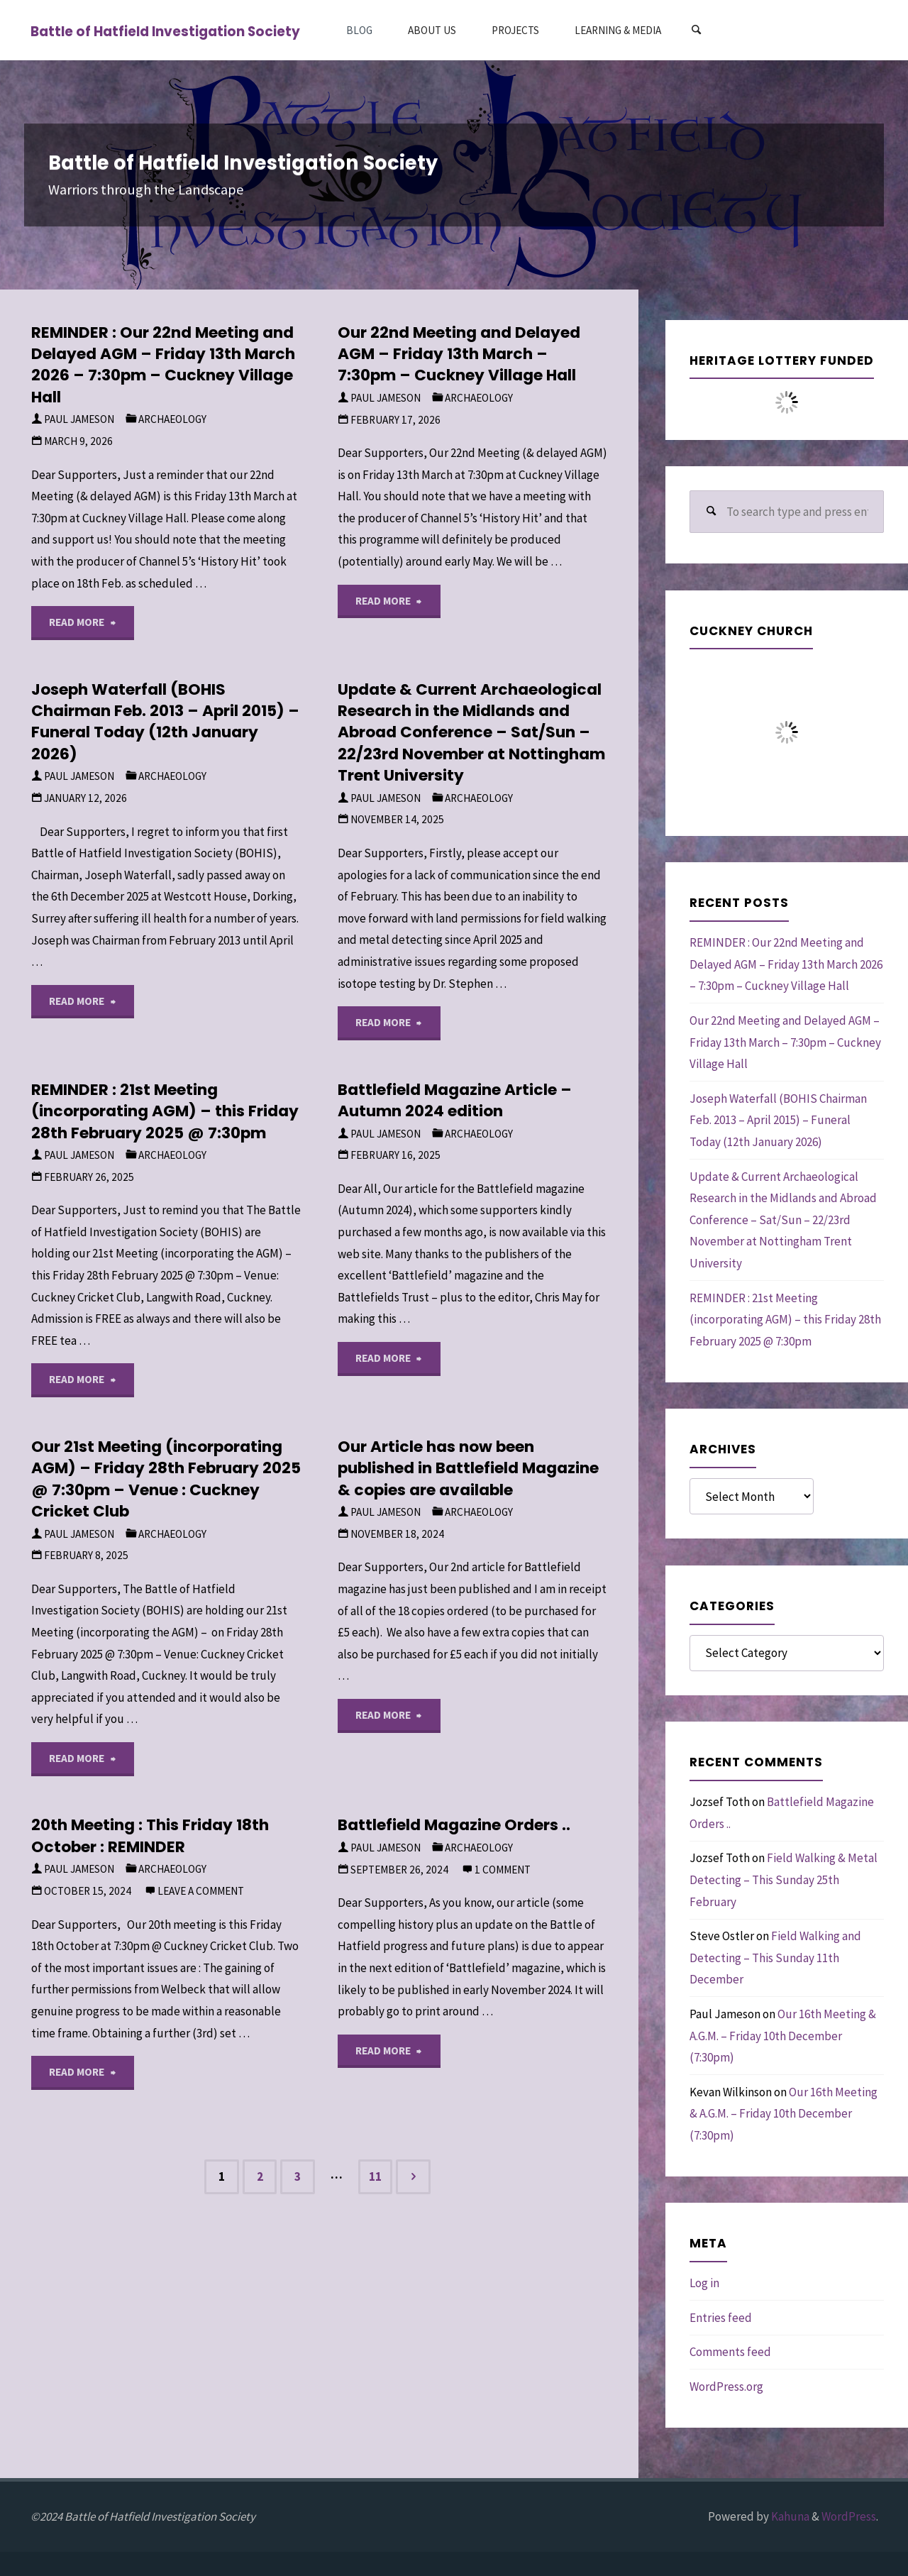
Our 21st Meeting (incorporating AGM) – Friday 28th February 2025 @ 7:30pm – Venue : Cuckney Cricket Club (166, 1479)
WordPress (848, 2516)
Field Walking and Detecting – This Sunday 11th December (775, 1957)
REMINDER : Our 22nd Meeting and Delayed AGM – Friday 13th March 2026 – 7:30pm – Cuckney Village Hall (163, 364)
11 (375, 2176)
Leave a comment (200, 1891)
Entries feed (721, 2317)
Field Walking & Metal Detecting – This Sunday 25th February (783, 1879)
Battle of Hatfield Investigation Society (165, 30)
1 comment (503, 1869)
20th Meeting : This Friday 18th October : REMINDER (150, 1835)
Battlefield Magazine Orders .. (454, 1825)
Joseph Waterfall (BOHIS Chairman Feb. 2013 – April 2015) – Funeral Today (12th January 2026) (165, 721)
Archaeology (172, 419)
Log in (704, 2283)
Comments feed (730, 2352)
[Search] (696, 30)
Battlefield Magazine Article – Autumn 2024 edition (455, 1100)
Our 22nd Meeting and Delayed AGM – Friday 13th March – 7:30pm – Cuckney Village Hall (459, 354)
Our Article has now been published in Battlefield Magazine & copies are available (468, 1468)
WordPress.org (726, 2386)
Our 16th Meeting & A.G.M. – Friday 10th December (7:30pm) (783, 2035)
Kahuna (789, 2516)
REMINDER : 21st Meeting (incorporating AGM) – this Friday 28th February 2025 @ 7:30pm (165, 1111)
